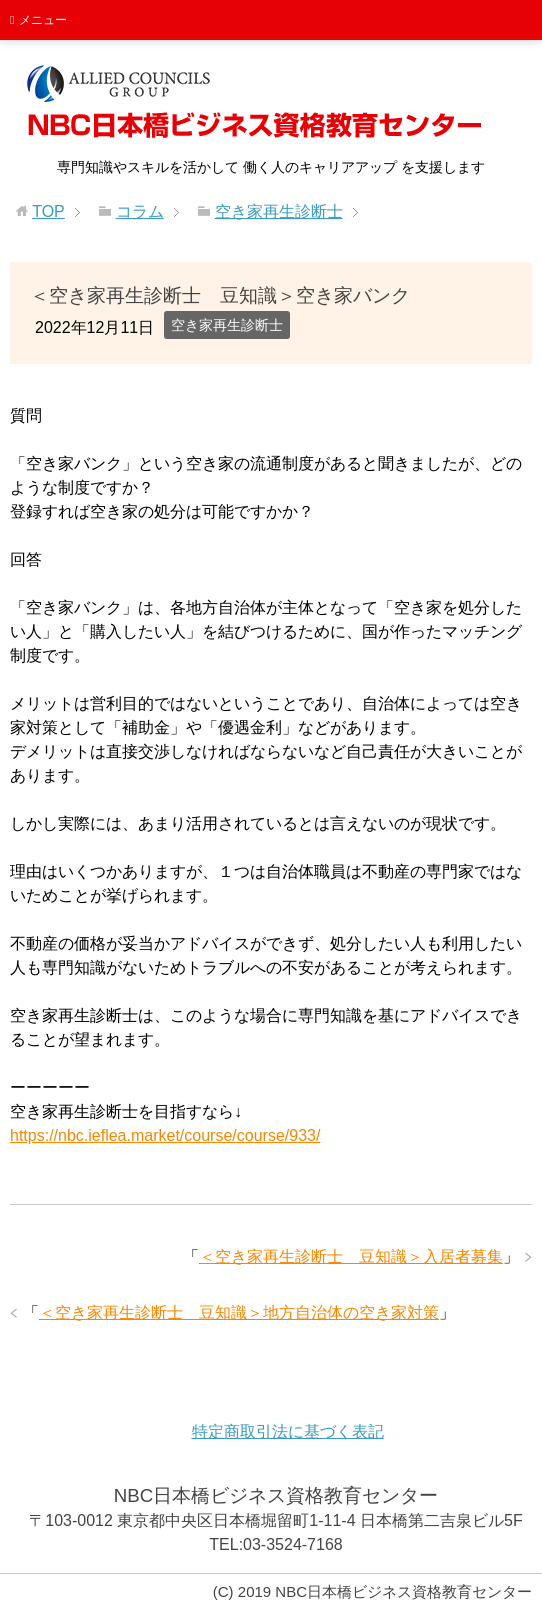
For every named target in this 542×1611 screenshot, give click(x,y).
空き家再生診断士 (227, 325)
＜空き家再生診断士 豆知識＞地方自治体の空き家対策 (239, 1312)
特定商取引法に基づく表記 (288, 1431)
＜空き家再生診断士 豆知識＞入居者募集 (351, 1256)
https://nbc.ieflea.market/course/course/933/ (165, 1135)
